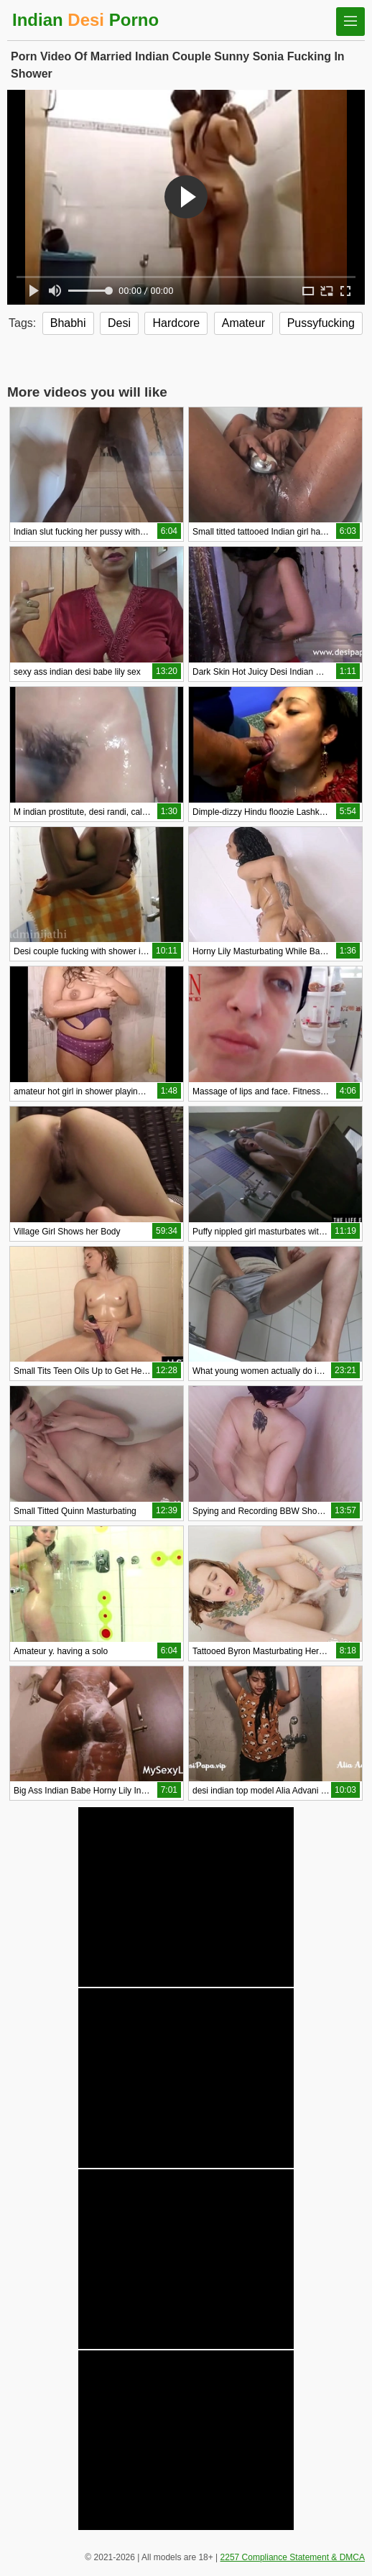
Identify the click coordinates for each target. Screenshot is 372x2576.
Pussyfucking (321, 323)
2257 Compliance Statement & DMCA (292, 2557)
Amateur (243, 323)
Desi (119, 323)
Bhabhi (68, 323)
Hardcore (176, 323)
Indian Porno (85, 19)
